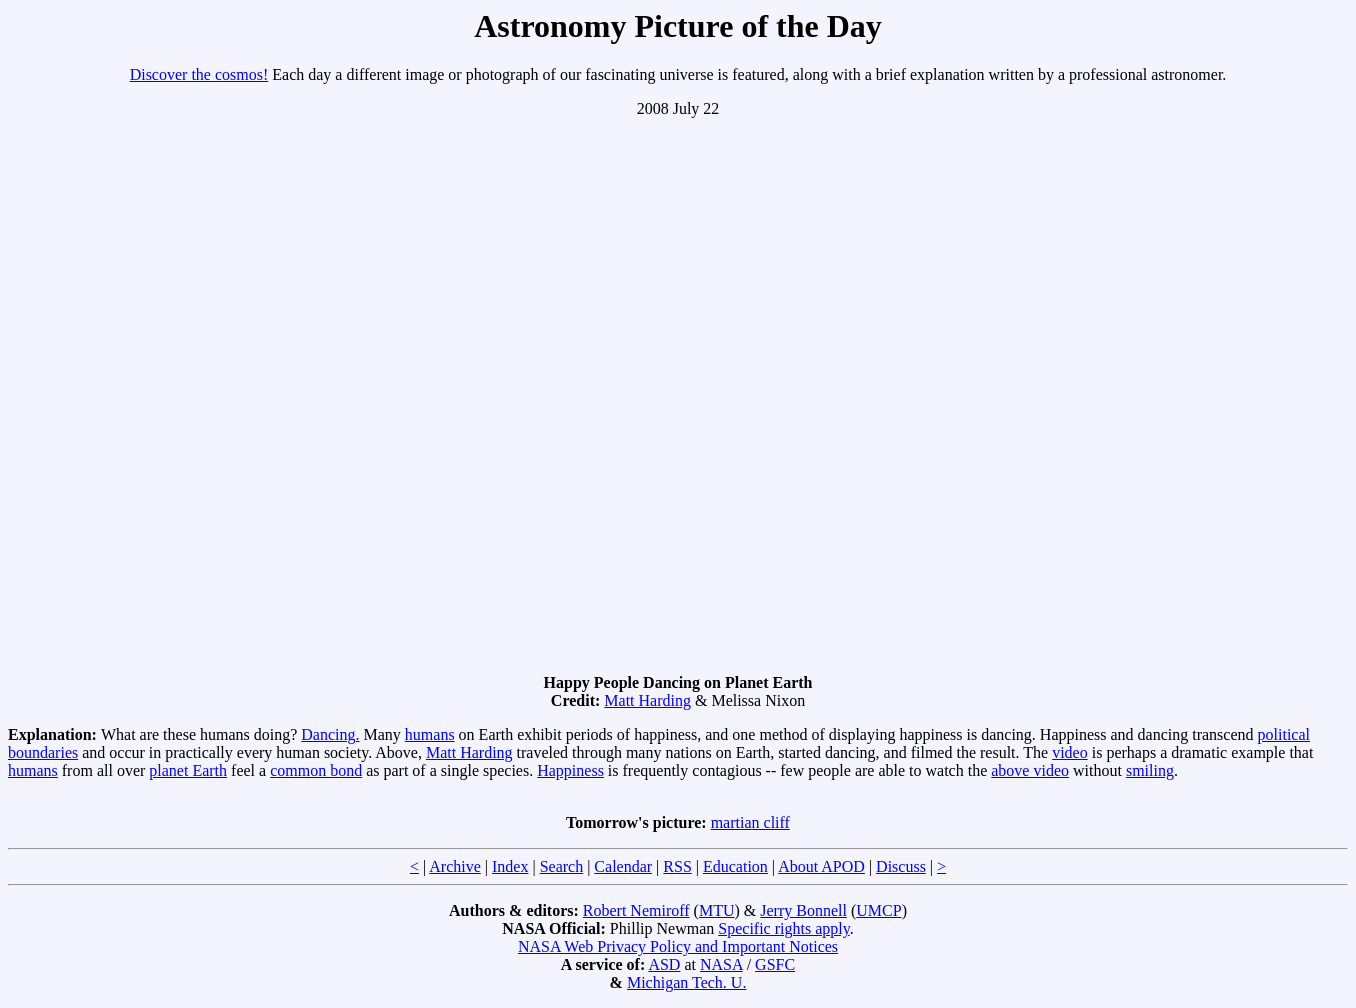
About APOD (821, 866)
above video (1030, 770)
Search (562, 866)
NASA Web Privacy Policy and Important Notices (678, 946)
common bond (316, 770)
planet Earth (188, 770)
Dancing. (330, 734)
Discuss (901, 866)
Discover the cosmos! (199, 74)
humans (430, 734)
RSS (677, 866)
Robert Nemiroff (636, 910)
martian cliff (750, 822)
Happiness (570, 770)
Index (510, 866)
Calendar (623, 866)
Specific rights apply (783, 928)
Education (735, 866)
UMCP (878, 910)
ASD (664, 964)
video (1070, 752)
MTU (717, 910)
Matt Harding (647, 700)
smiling (1150, 770)
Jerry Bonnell (803, 910)
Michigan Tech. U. (686, 982)
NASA (721, 964)
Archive (455, 866)
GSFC (775, 964)
